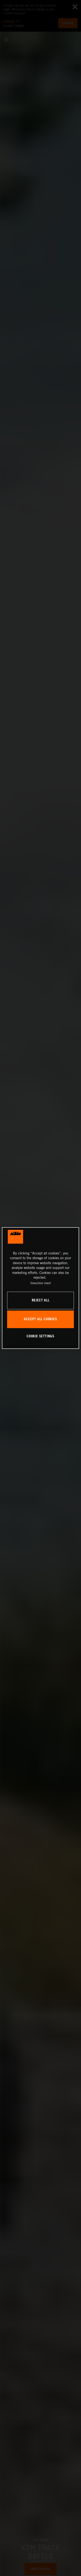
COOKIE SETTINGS (40, 1336)
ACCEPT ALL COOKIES (40, 1319)
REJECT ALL (40, 1300)
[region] (40, 1288)
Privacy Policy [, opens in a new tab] (36, 1283)
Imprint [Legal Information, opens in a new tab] (47, 1283)
